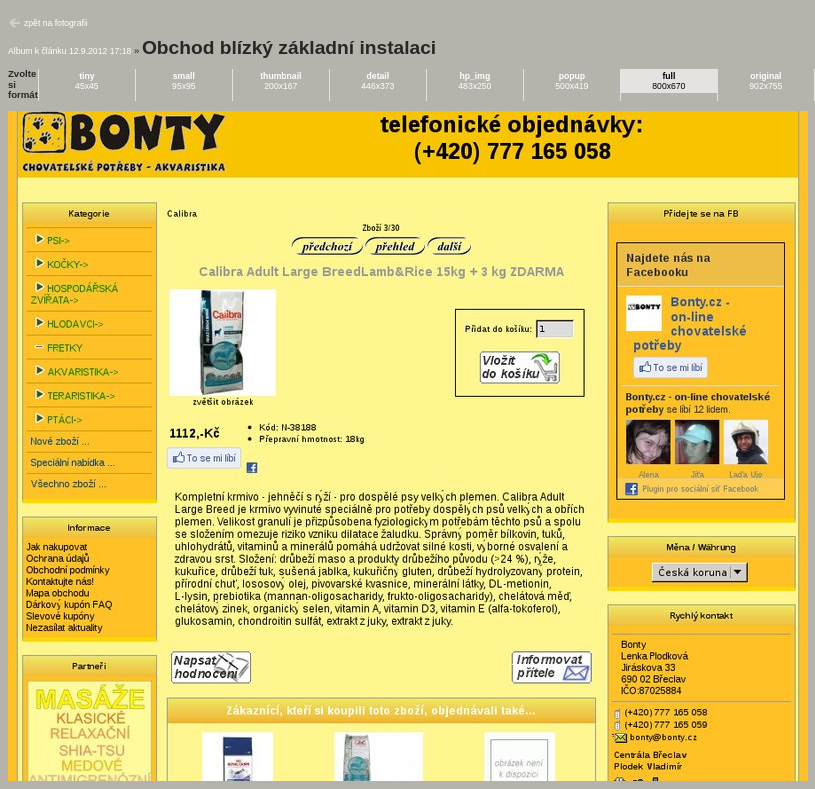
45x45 (87, 81)
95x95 (184, 81)
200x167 (280, 81)
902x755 (765, 81)
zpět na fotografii (56, 23)
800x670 (668, 81)
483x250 (474, 81)
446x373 (377, 81)
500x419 (571, 81)
